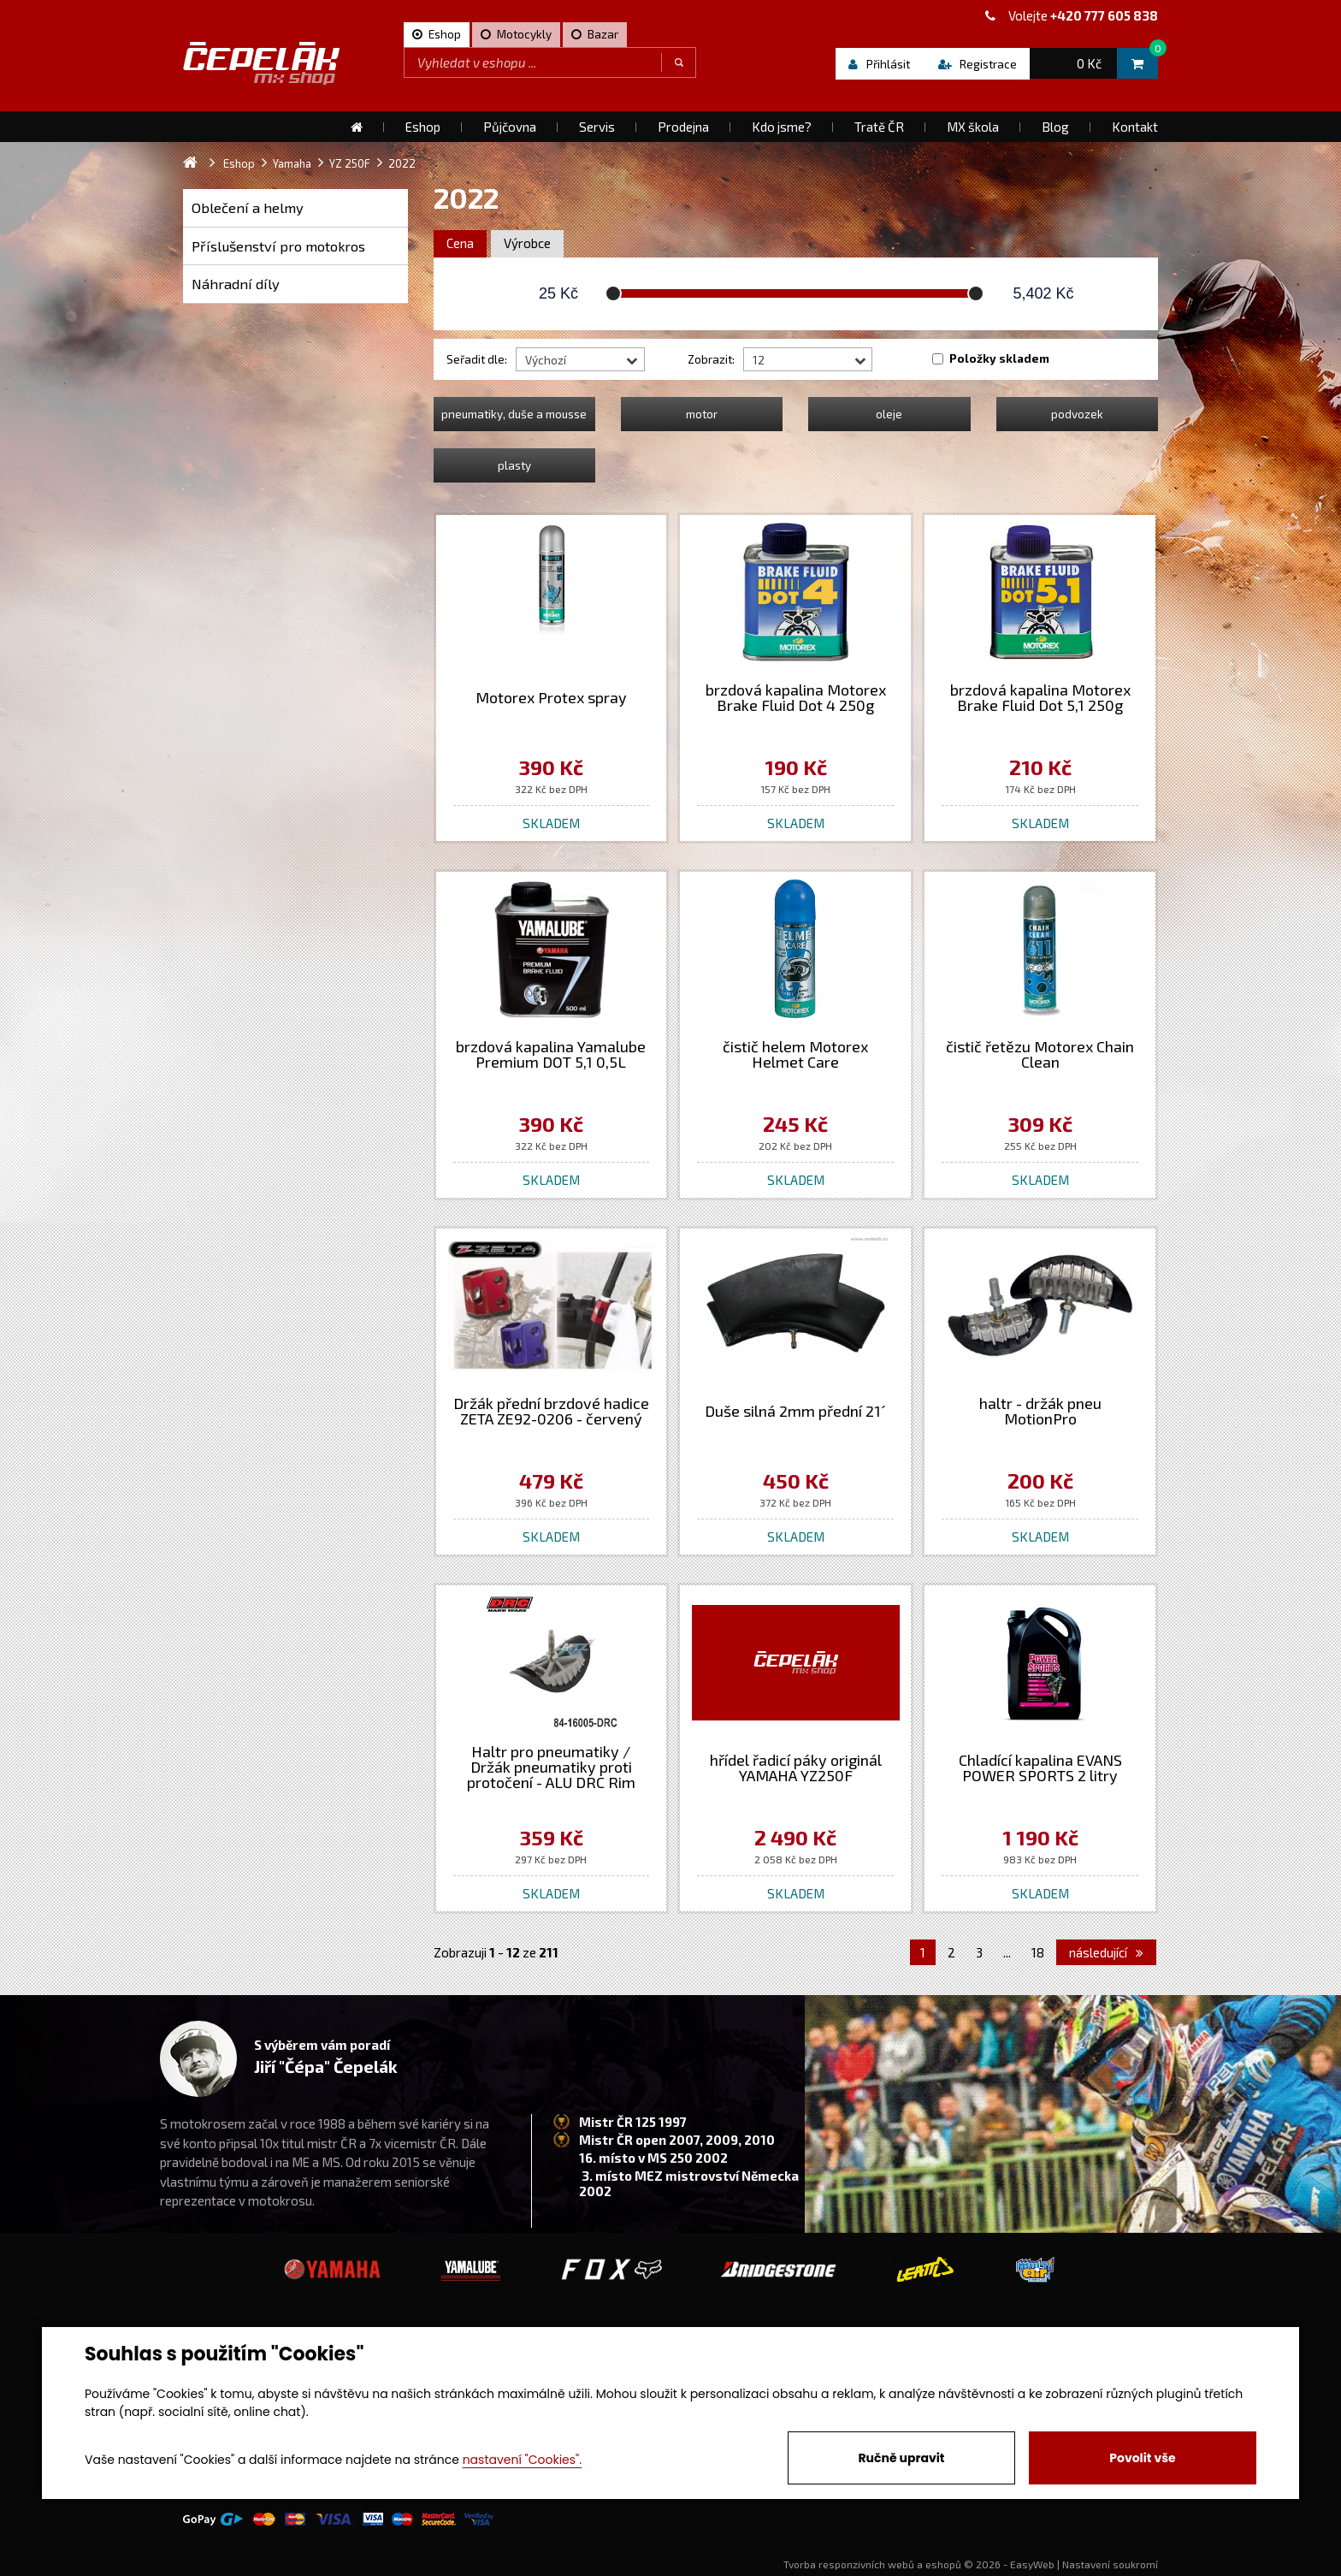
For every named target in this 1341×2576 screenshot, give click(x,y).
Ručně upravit (901, 2457)
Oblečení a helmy (248, 207)
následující (1106, 1952)
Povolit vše (1142, 2457)
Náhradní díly (236, 283)
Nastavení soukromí (1110, 2564)
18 (1037, 1952)
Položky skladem (999, 358)
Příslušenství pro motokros (278, 246)
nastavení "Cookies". (522, 2459)
